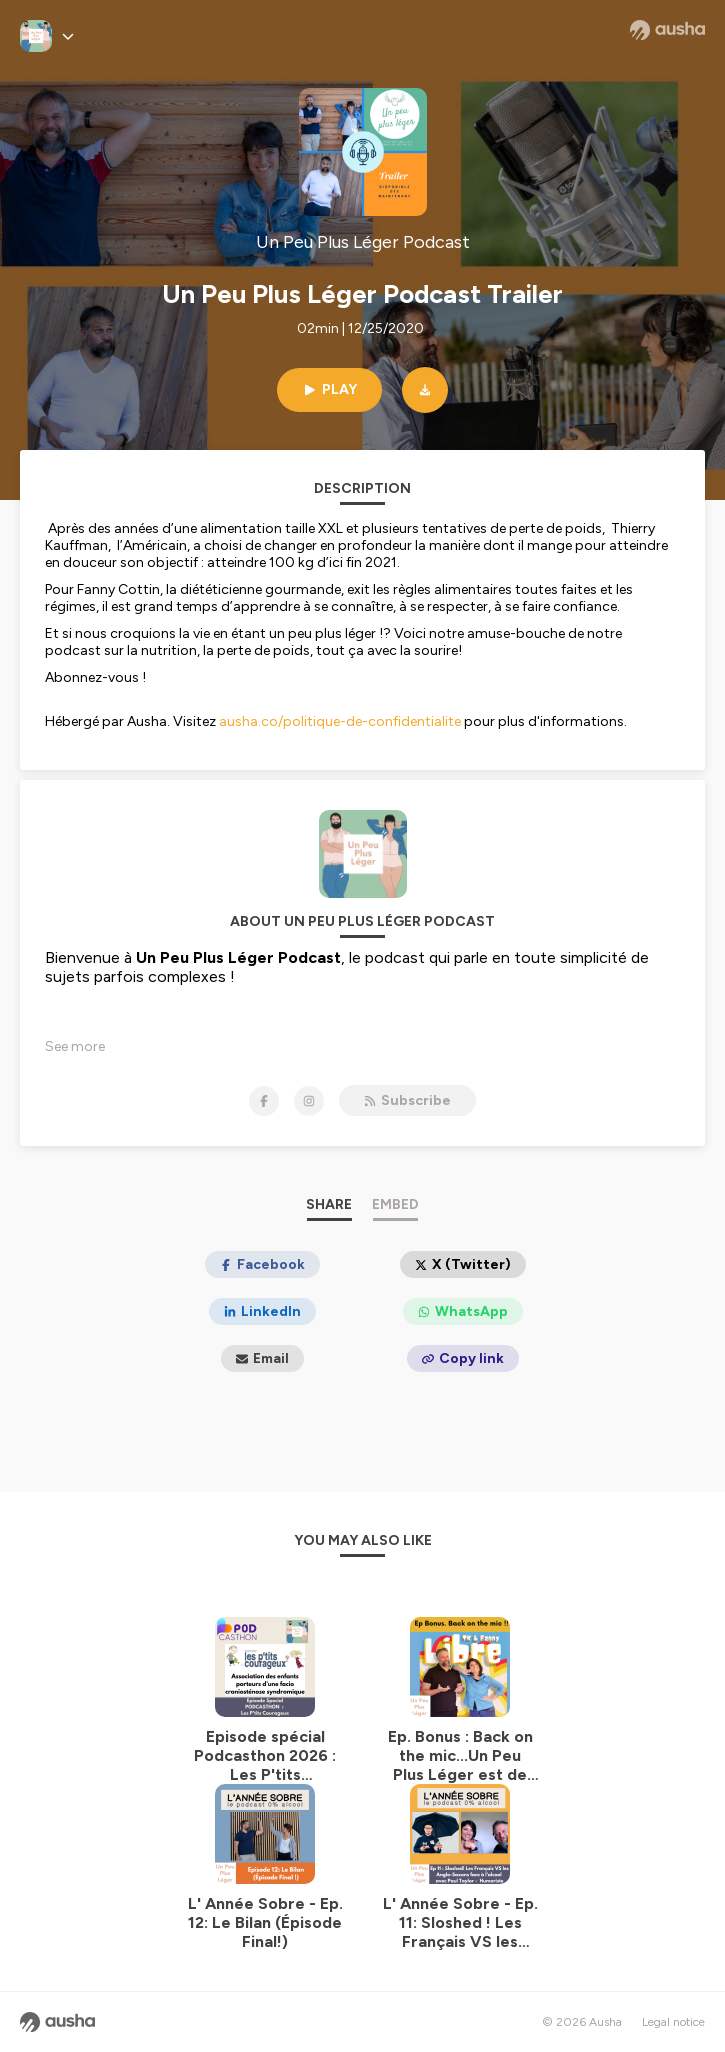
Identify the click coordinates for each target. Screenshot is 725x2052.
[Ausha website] (667, 30)
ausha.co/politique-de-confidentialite (340, 721)
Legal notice (673, 2022)
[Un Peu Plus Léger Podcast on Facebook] (264, 1101)
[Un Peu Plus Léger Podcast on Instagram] (309, 1101)
